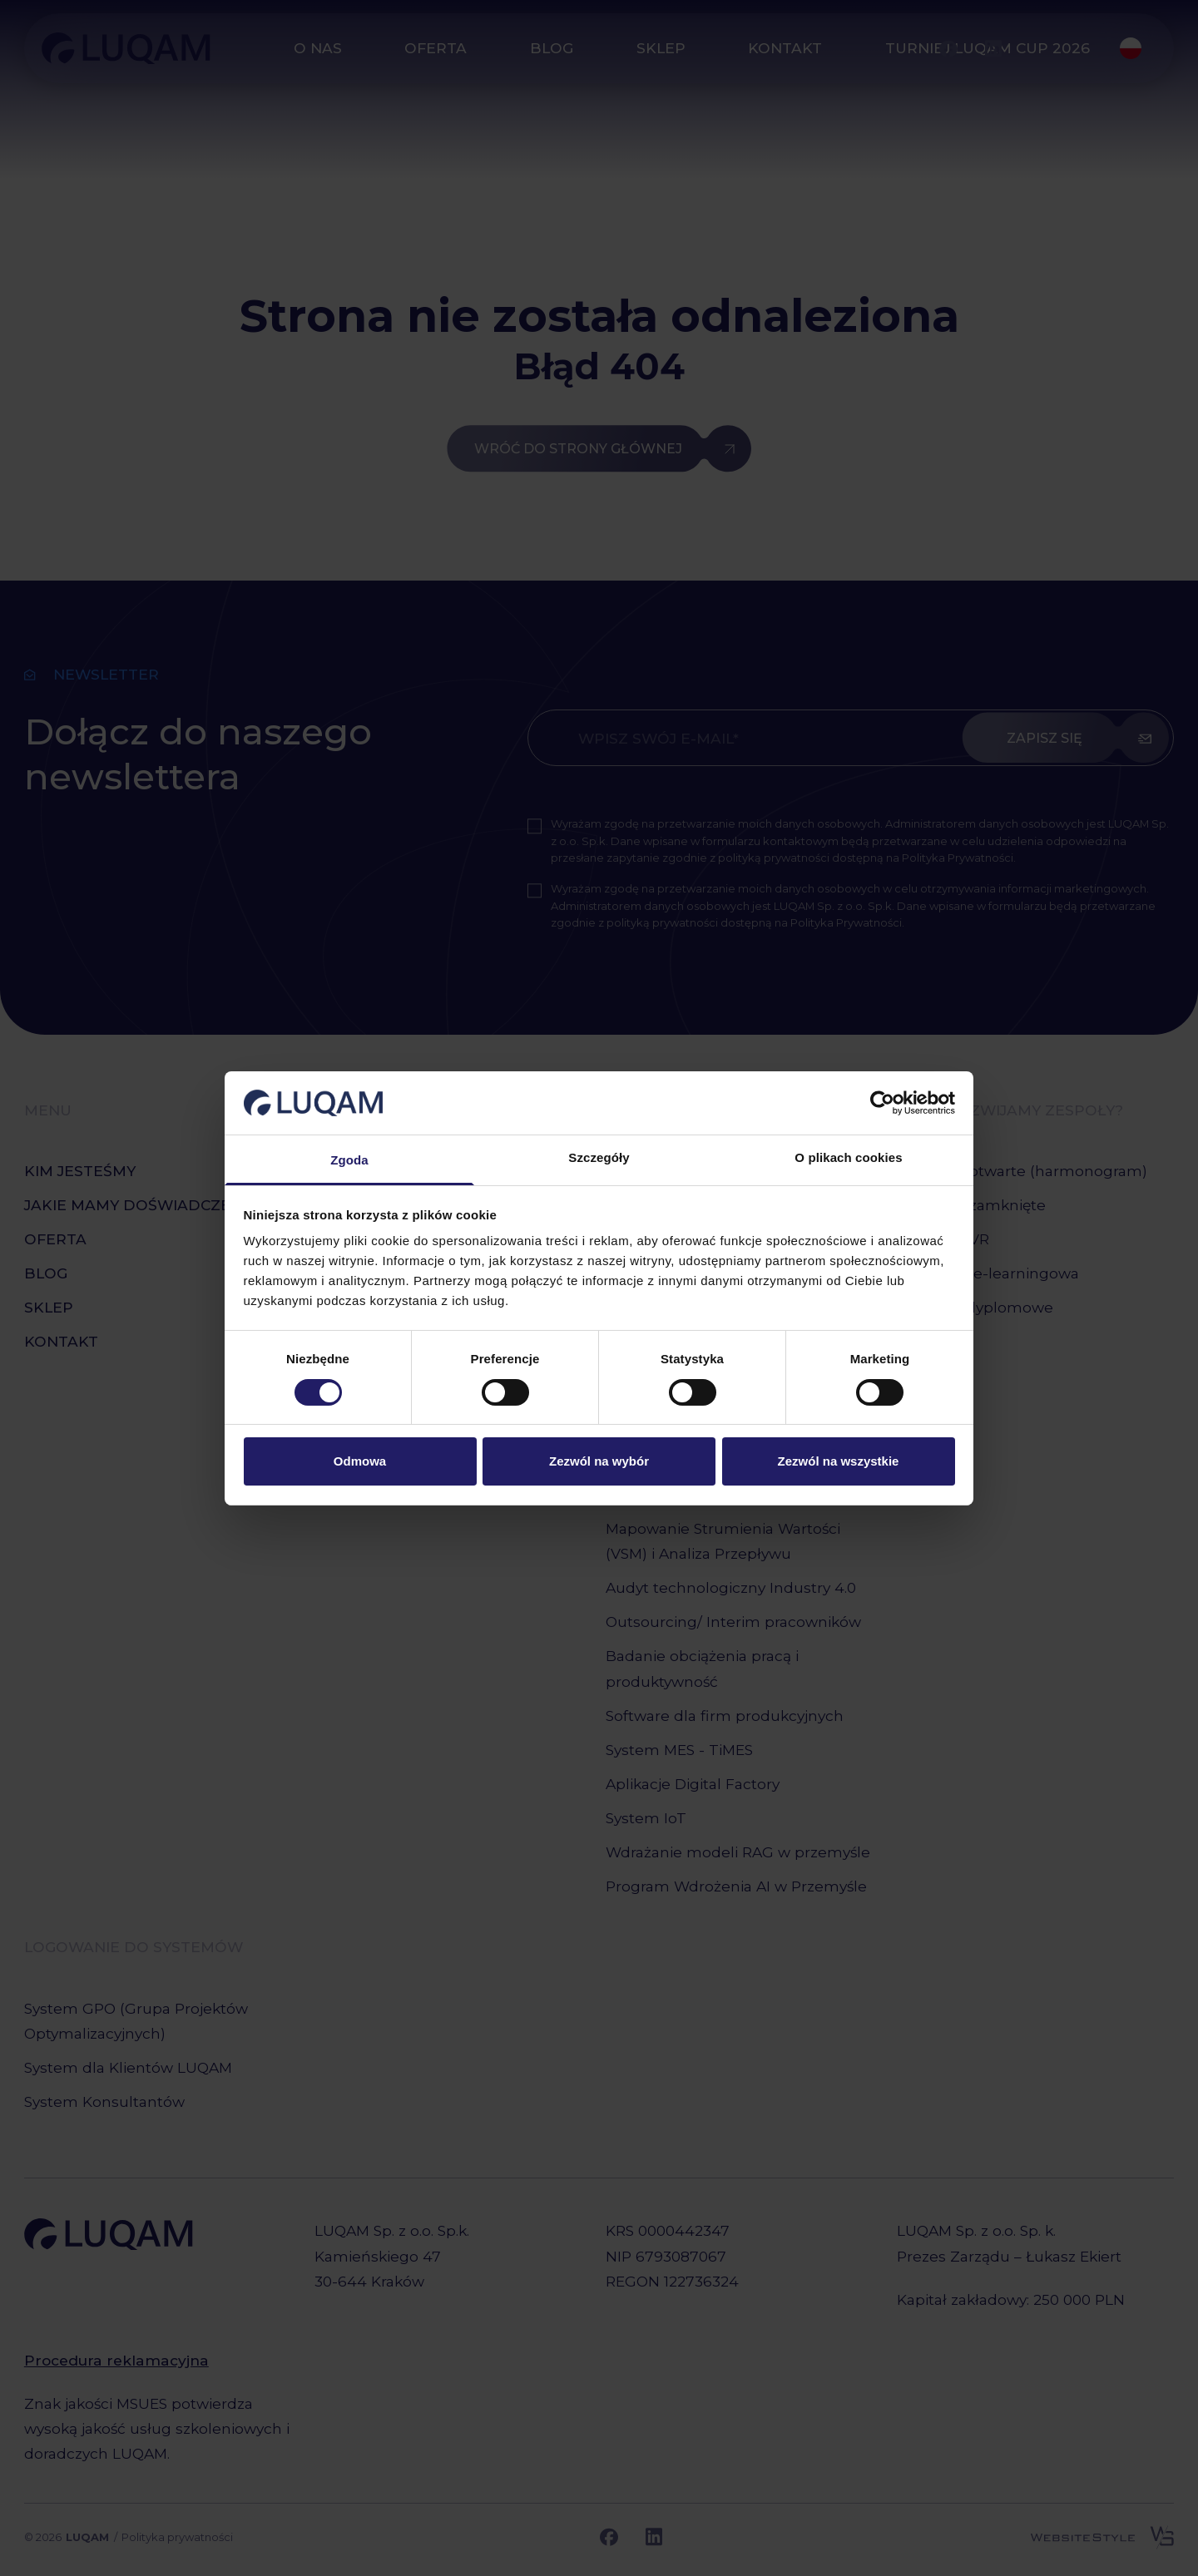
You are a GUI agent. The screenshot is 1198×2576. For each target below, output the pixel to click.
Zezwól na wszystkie (838, 1461)
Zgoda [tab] (349, 1160)
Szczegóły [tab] (598, 1157)
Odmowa (360, 1461)
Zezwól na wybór (599, 1461)
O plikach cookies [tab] (848, 1157)
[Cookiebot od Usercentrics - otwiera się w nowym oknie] (882, 1102)
